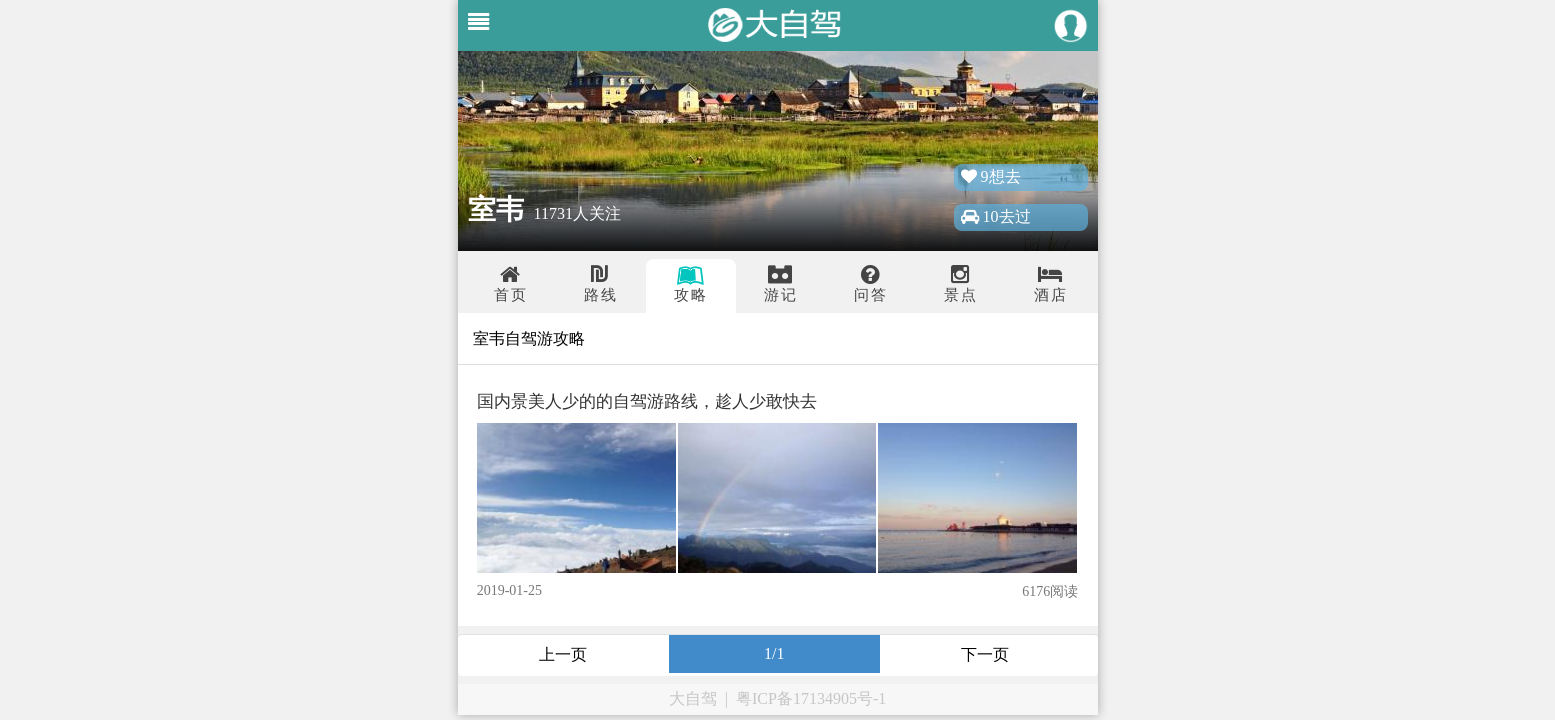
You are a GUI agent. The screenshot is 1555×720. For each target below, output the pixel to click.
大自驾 (693, 698)
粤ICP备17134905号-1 (811, 698)
